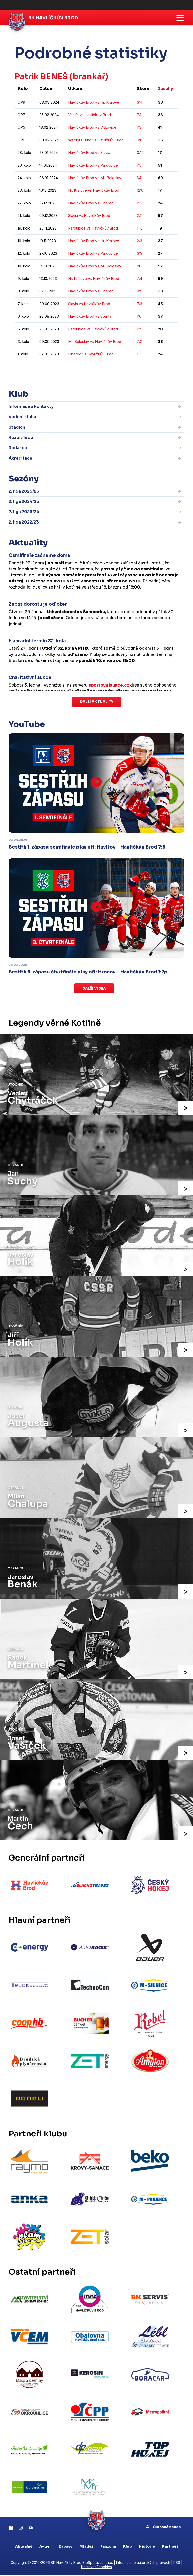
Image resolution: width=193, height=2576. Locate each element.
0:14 (140, 152)
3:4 (139, 102)
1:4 (139, 177)
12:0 (140, 190)
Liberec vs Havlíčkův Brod (91, 354)
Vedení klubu (22, 416)
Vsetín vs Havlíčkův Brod (89, 114)
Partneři (170, 2547)
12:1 (139, 329)
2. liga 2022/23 (24, 522)
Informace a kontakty (31, 406)
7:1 (139, 114)
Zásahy (165, 88)
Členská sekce (163, 2527)
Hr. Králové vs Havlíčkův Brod (93, 190)
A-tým (45, 2547)
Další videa (94, 988)
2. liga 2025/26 (24, 491)
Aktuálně (23, 2547)
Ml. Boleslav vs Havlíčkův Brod (94, 341)
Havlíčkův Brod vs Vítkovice (92, 127)
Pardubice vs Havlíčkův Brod (93, 228)
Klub (127, 2547)
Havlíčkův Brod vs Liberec (91, 203)
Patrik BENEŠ (42, 76)
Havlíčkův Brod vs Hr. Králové (93, 102)
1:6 (139, 316)
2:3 (139, 240)
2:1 (139, 215)
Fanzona (108, 2547)
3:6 (139, 140)
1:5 (139, 165)
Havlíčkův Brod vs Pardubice (93, 165)
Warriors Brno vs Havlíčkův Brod (96, 140)
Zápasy (65, 2547)
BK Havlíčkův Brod (53, 18)
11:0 (140, 228)
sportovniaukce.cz (109, 685)
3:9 (139, 253)
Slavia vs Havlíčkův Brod (89, 215)
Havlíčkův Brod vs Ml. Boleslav (94, 177)
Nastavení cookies (96, 2567)
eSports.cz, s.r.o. (99, 2563)
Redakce (18, 447)
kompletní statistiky (147, 369)
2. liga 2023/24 (24, 511)
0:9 (139, 291)
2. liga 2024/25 (24, 501)
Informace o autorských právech (143, 2563)
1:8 (139, 266)
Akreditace (20, 458)
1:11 (139, 203)
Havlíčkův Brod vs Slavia (89, 152)
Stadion (17, 427)
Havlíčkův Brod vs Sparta (89, 316)
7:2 (139, 341)
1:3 (139, 127)
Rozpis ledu (21, 437)
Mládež (86, 2547)
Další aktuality (96, 701)
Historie (147, 2547)
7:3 (139, 303)
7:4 (139, 278)
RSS (176, 2563)
